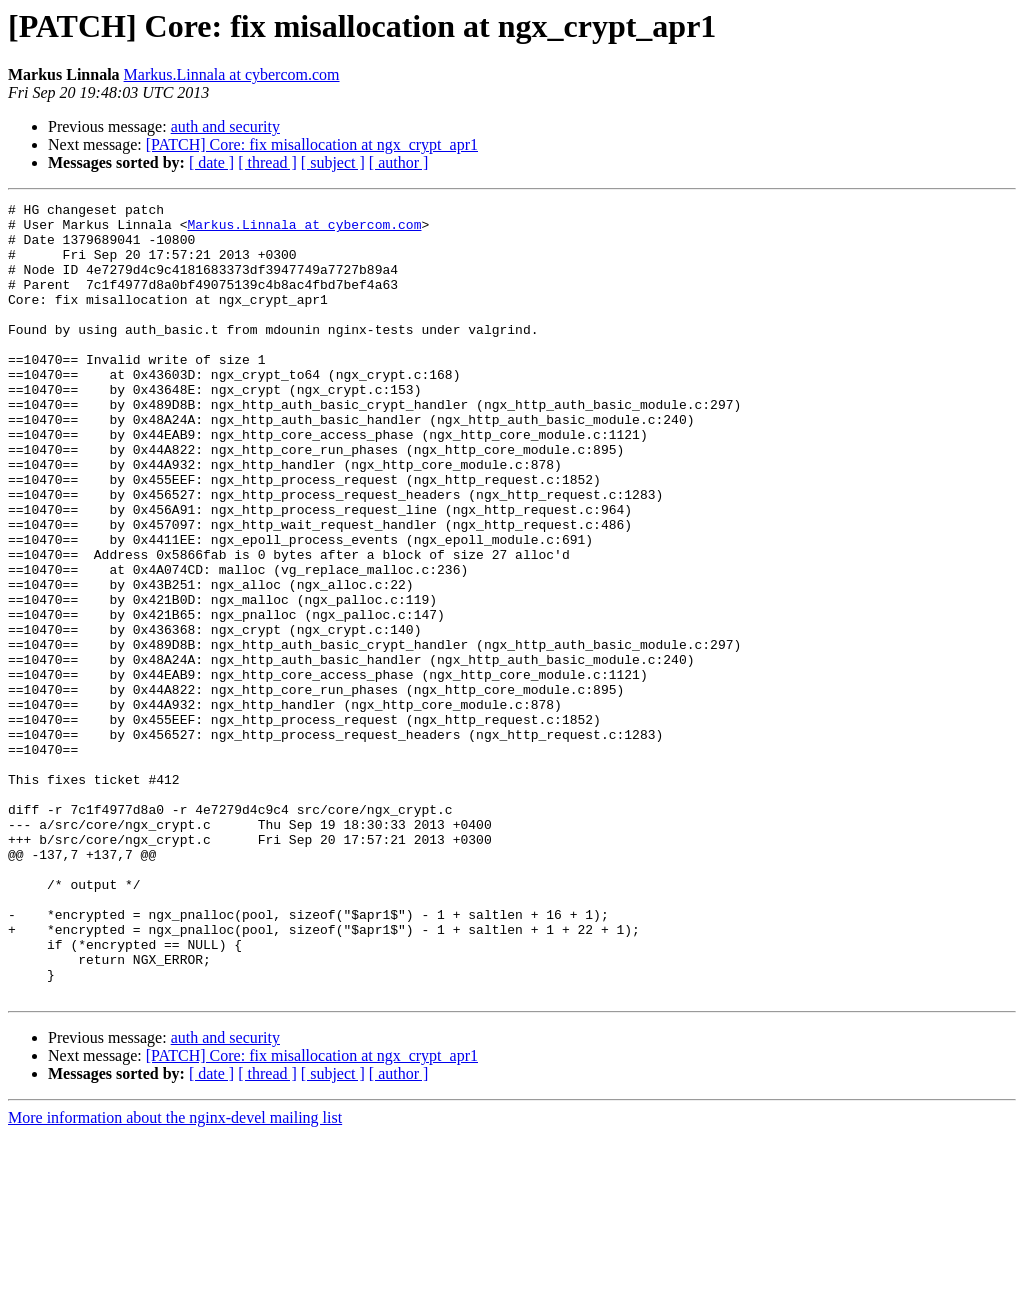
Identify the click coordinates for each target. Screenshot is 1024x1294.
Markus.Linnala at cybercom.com (232, 74)
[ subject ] (333, 162)
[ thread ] (267, 162)
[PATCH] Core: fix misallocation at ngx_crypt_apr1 (312, 144)
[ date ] (211, 162)
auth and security (225, 126)
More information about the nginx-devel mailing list (175, 1276)
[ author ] (399, 162)
